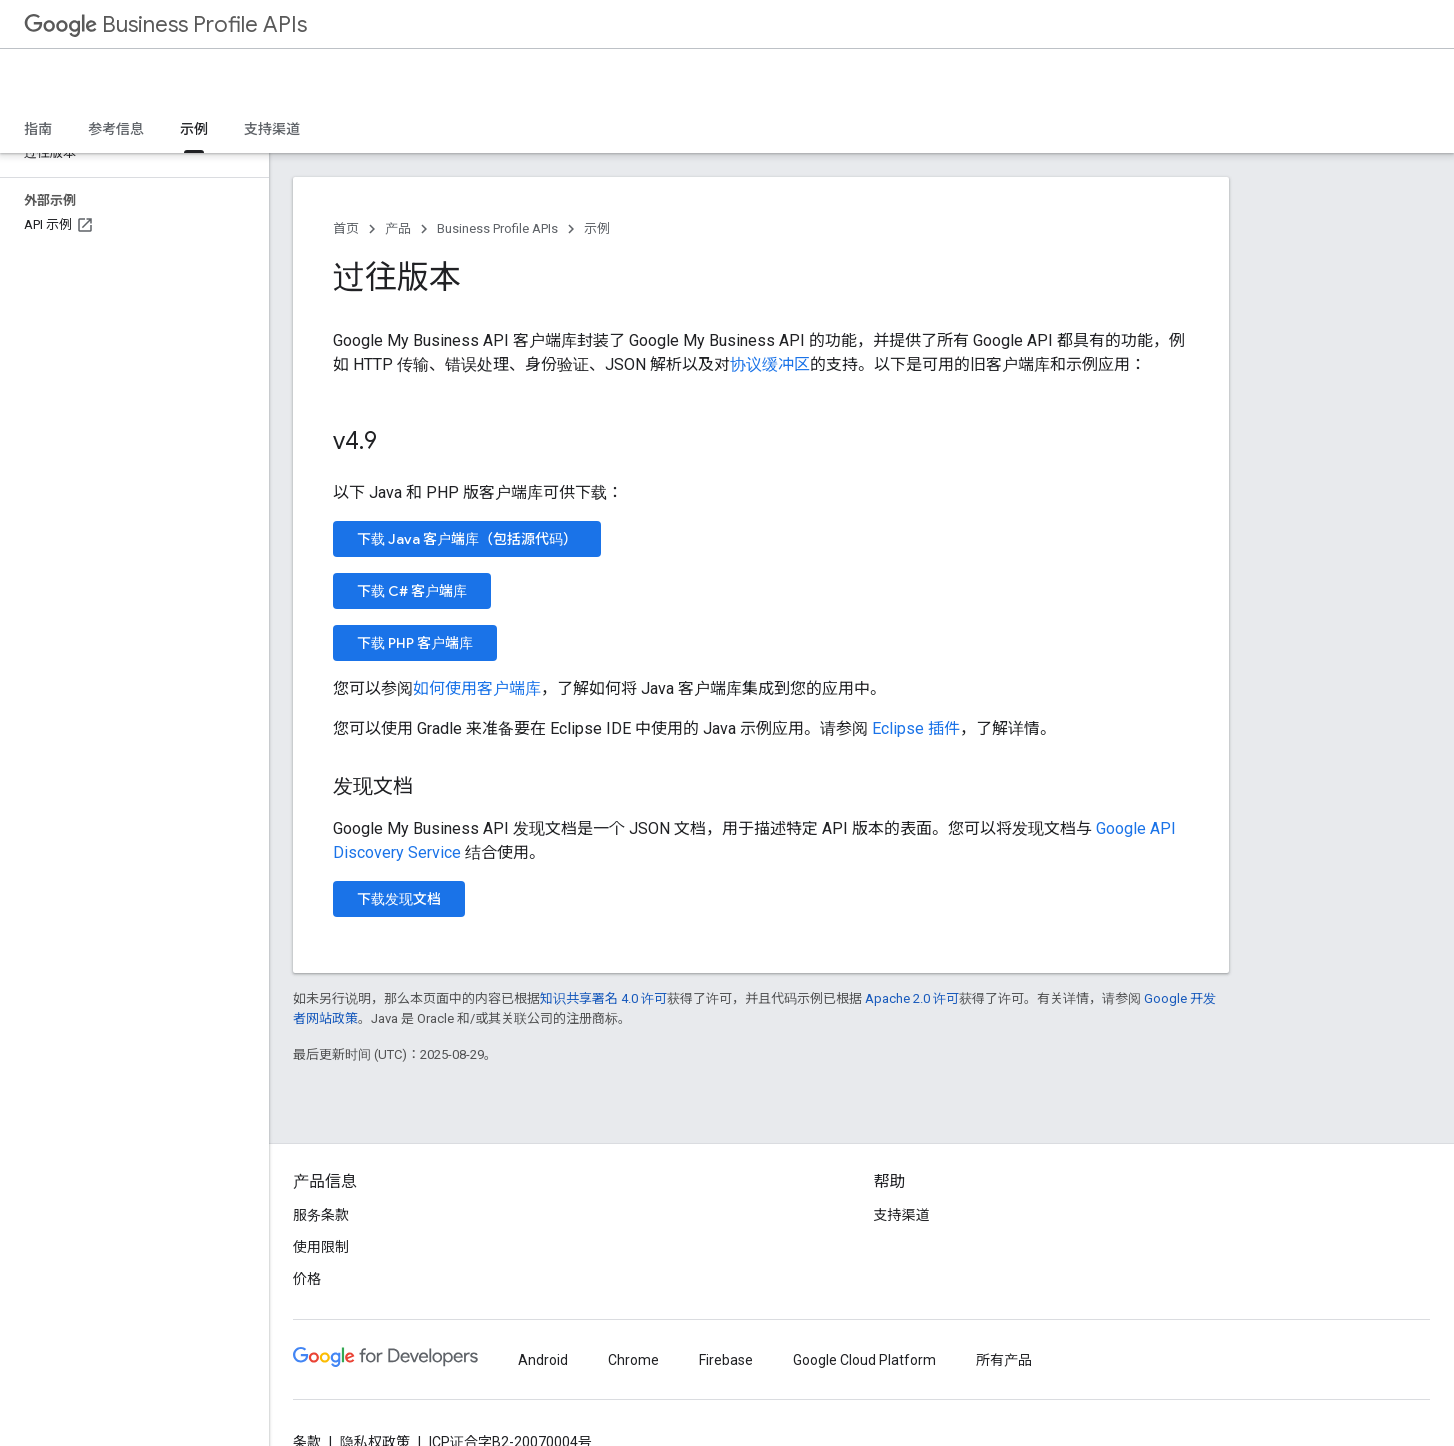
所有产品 (1004, 1360)
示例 (597, 228)
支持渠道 (272, 129)
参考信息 (116, 129)
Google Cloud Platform (864, 1360)
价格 (307, 1279)
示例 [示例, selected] (194, 129)
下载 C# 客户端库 (412, 591)
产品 (398, 228)
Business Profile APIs (165, 24)
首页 (346, 228)
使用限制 (321, 1247)
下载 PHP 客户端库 (415, 643)
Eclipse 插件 (916, 728)
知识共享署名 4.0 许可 (603, 998)
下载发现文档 (399, 899)
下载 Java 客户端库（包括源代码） (467, 539)
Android (543, 1360)
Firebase (726, 1360)
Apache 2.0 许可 (912, 998)
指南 (38, 129)
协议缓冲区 (770, 364)
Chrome (633, 1360)
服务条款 (321, 1215)
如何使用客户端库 (477, 688)
